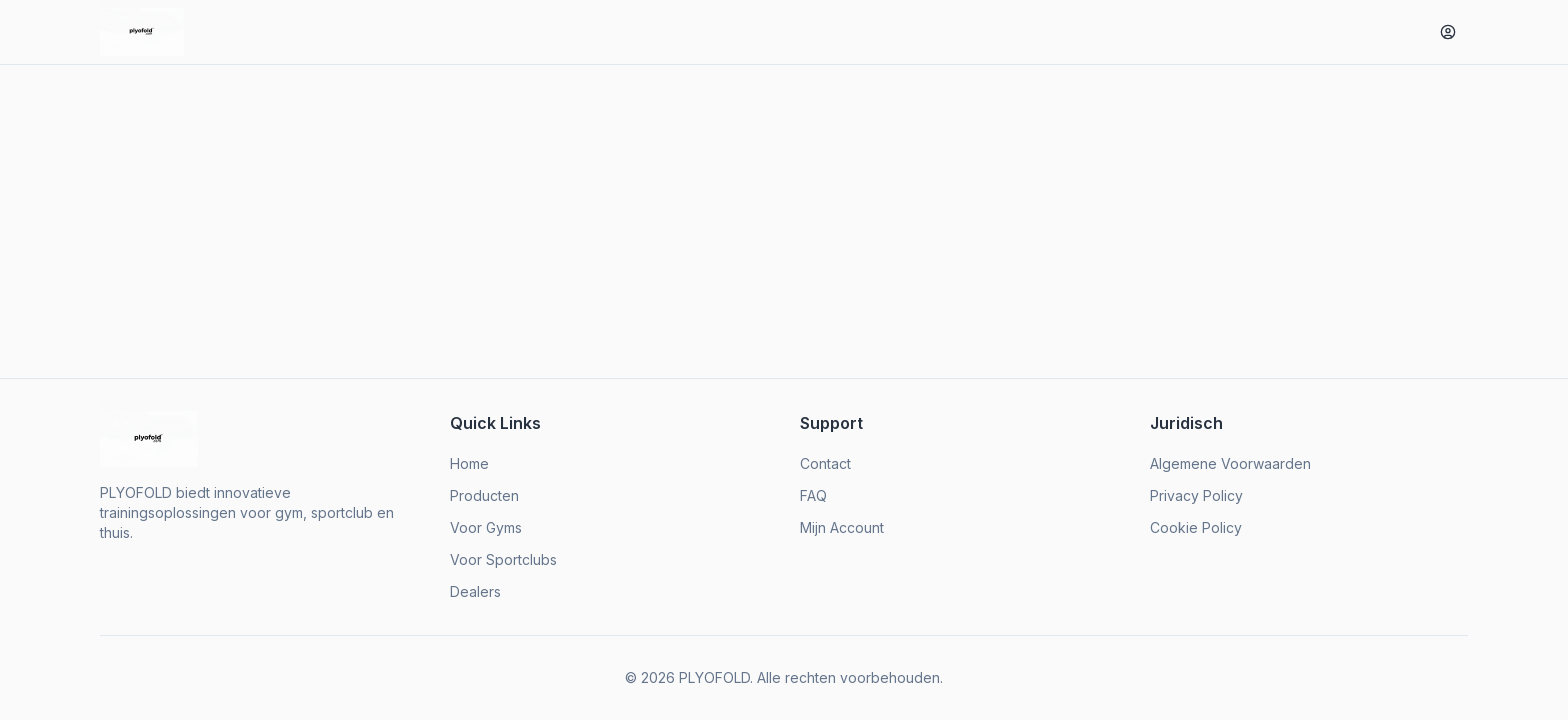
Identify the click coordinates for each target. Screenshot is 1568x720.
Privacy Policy (1196, 495)
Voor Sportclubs (503, 559)
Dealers (475, 591)
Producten (484, 495)
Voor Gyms (486, 527)
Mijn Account (842, 527)
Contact (825, 463)
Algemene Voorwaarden (1230, 463)
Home (469, 463)
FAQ (813, 495)
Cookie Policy (1196, 527)
